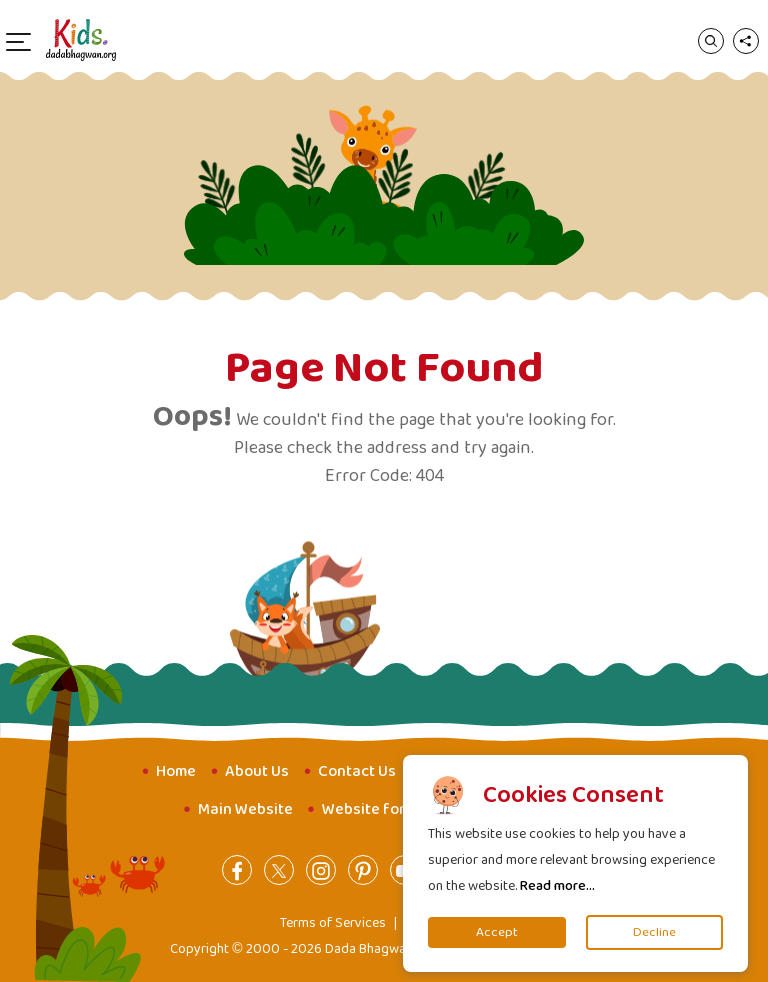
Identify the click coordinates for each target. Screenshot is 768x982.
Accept (497, 932)
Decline (654, 932)
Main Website (245, 809)
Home (176, 771)
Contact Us (357, 771)
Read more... (557, 886)
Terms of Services (333, 923)
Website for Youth (386, 809)
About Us (257, 771)
